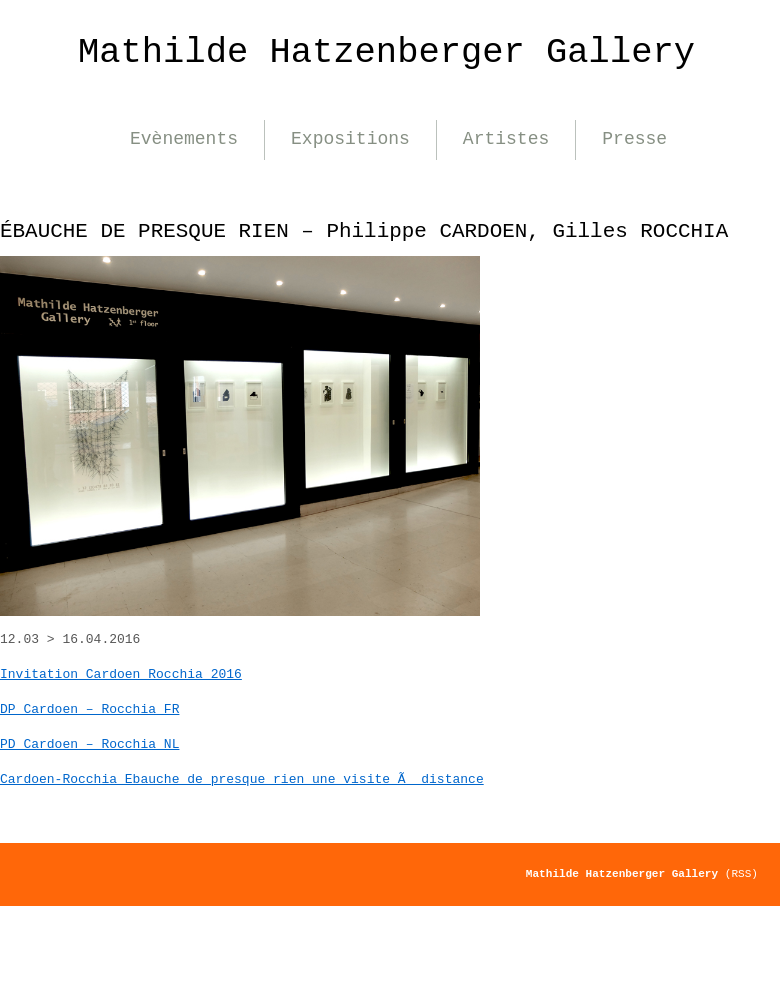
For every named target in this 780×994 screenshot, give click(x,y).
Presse (634, 139)
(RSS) (741, 874)
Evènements (184, 139)
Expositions (350, 139)
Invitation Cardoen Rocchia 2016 (121, 674)
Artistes (506, 139)
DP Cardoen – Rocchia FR (89, 709)
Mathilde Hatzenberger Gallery (386, 52)
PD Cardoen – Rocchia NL (89, 744)
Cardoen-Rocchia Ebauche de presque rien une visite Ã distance (242, 779)
